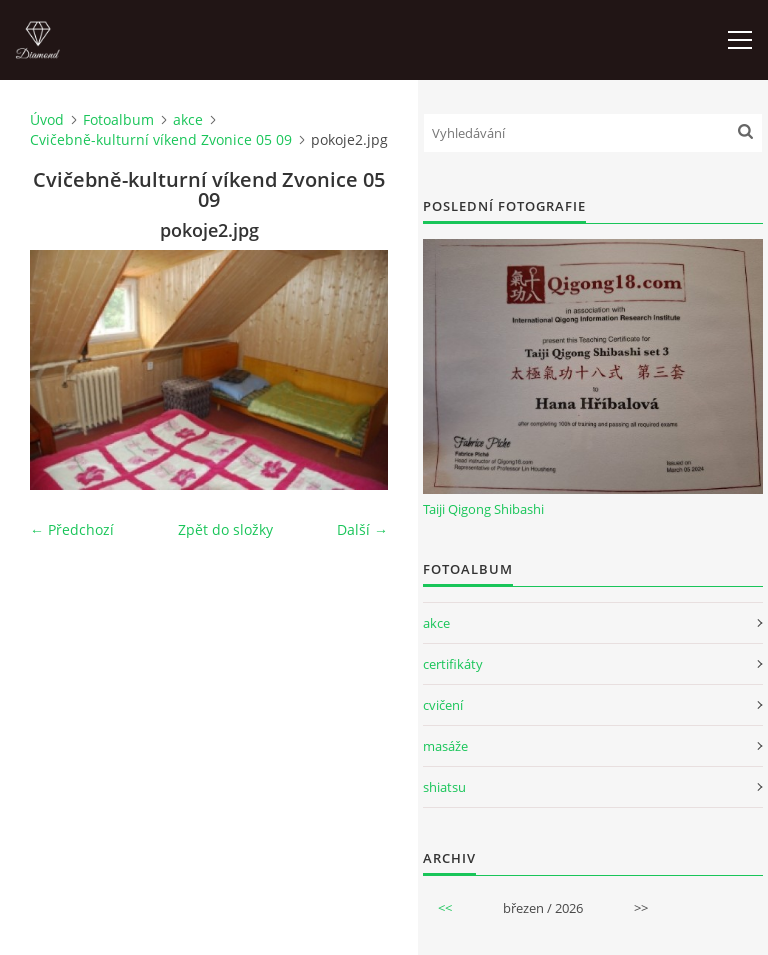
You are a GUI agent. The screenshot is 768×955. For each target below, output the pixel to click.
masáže (445, 746)
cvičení (443, 705)
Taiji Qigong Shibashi (483, 509)
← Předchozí (72, 529)
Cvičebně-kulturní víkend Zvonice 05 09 (161, 139)
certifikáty (453, 664)
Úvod (47, 119)
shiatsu (444, 787)
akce (188, 119)
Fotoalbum (118, 119)
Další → (362, 529)
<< (445, 908)
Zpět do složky (225, 529)
